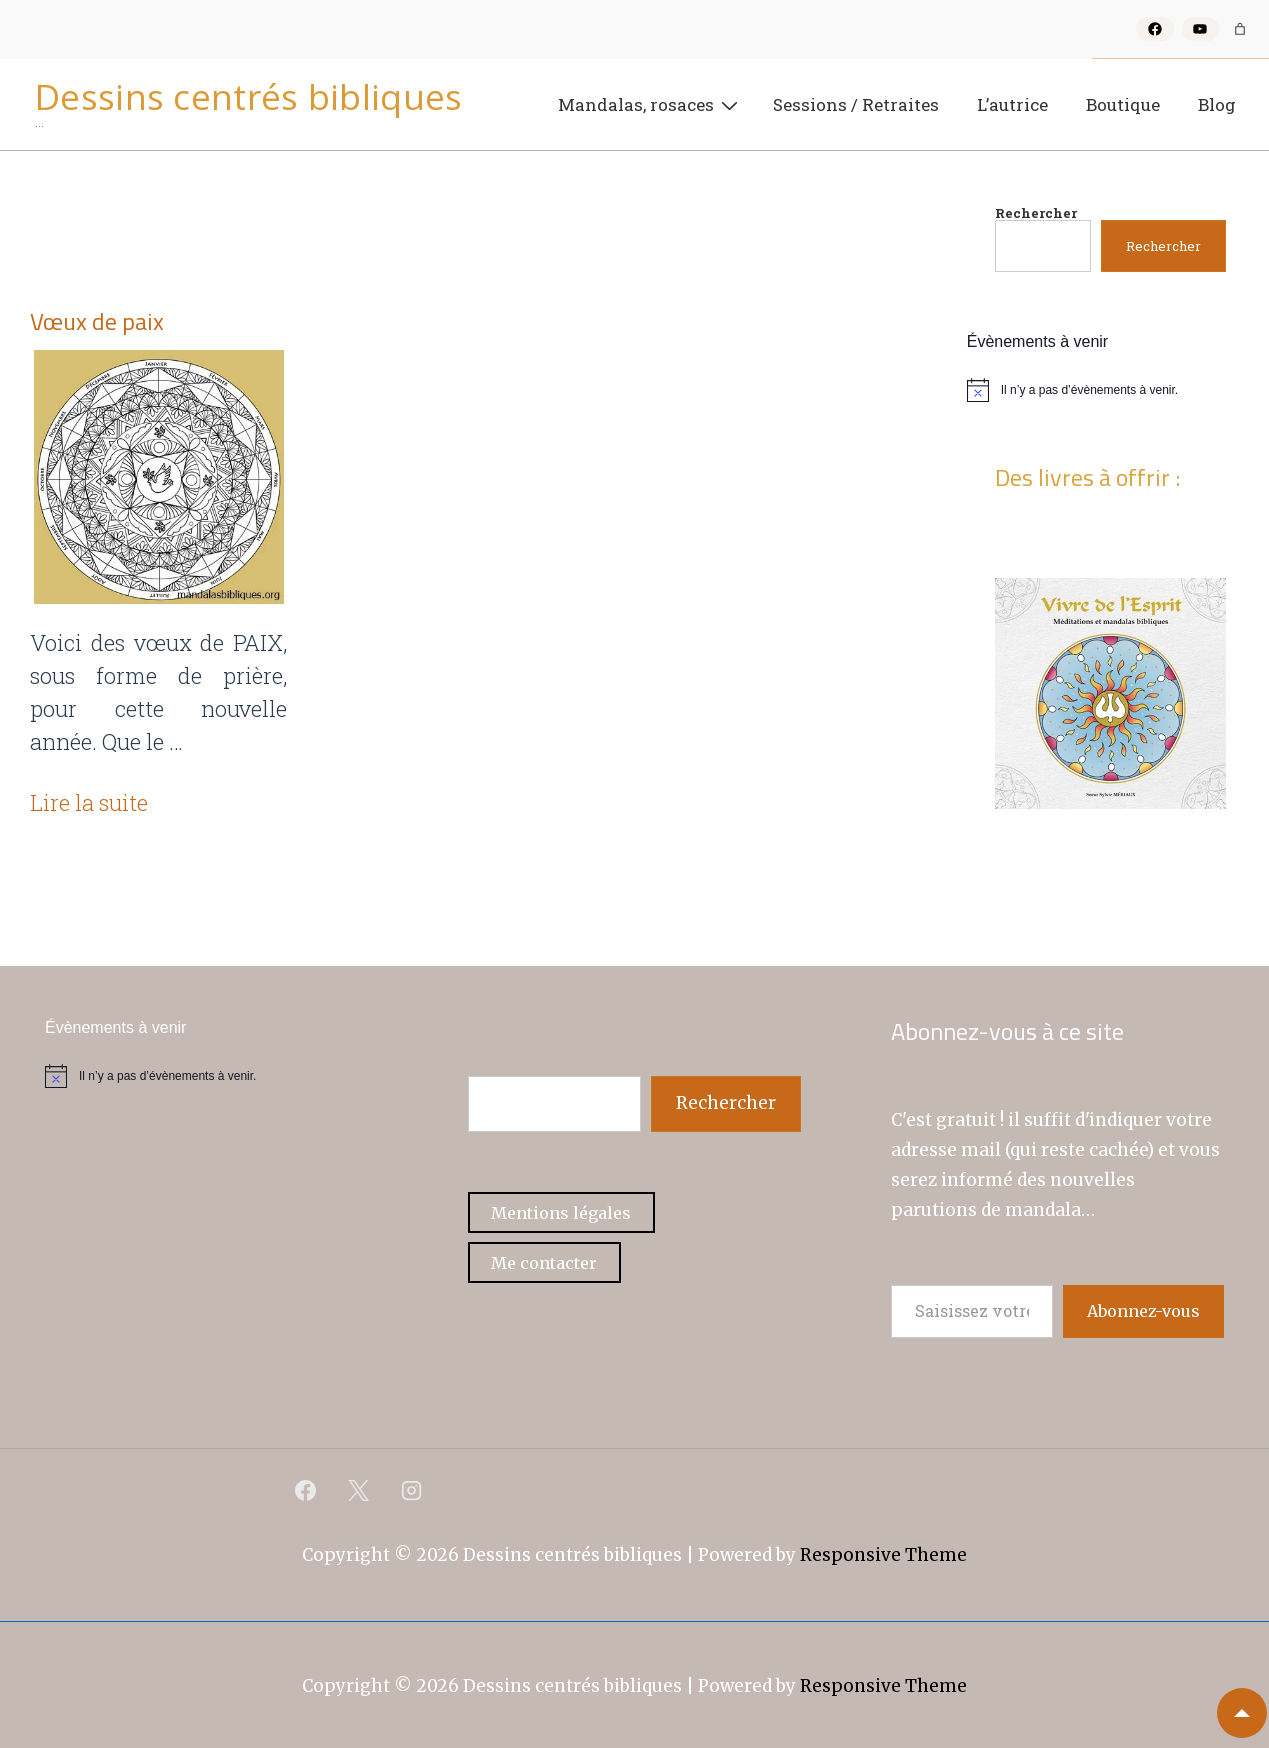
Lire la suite (89, 802)
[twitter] (359, 1490)
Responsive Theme (883, 1555)
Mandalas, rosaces (650, 104)
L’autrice (1012, 104)
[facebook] (306, 1490)
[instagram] (412, 1490)
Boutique (1123, 104)
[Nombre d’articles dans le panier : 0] (1240, 29)
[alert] (1110, 390)
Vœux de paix (97, 321)
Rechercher (1036, 213)
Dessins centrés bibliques (249, 96)
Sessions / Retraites (856, 104)
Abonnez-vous (1143, 1311)
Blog (1217, 104)
